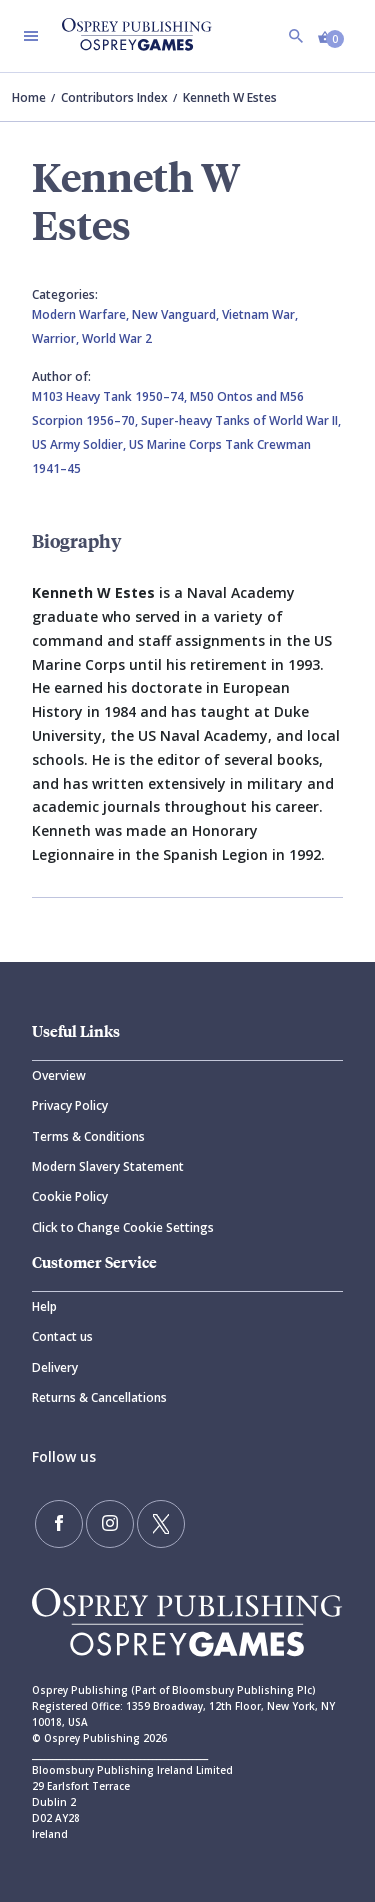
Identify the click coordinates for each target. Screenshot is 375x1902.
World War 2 (117, 338)
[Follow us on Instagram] (110, 1524)
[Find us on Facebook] (59, 1524)
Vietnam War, (260, 314)
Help (44, 1306)
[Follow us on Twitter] (161, 1524)
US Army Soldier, (80, 444)
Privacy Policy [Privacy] (70, 1105)
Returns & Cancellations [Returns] (99, 1397)
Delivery (55, 1367)
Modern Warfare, (82, 314)
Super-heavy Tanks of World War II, (241, 420)
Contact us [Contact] (62, 1336)
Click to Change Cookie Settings (123, 1227)
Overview (59, 1075)
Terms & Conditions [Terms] (88, 1136)
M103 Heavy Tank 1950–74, (111, 396)
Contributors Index (114, 97)
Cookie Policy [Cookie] (70, 1196)
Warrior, (57, 338)
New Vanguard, (177, 314)
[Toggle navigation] (31, 36)
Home (29, 97)
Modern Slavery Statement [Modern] (108, 1166)
